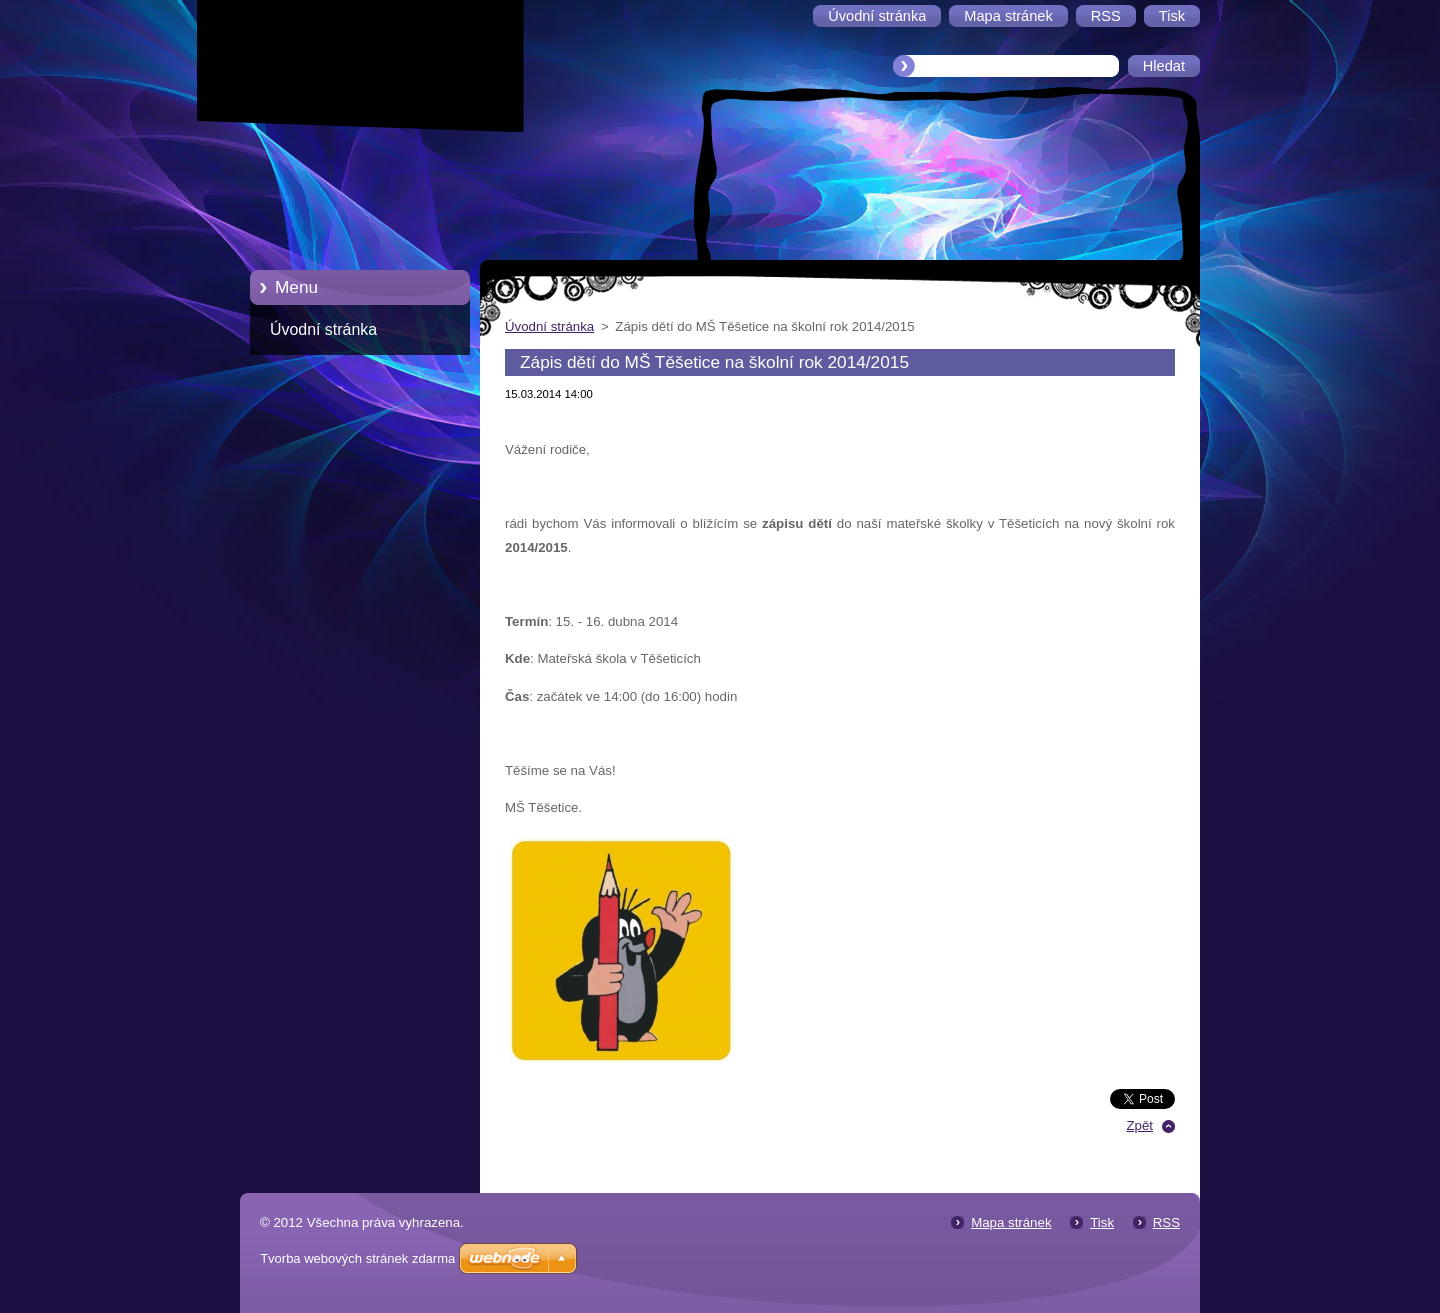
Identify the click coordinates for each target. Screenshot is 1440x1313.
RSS (1166, 1222)
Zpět (1139, 1125)
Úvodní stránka (323, 329)
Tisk (1102, 1222)
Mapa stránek (1011, 1222)
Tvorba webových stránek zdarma (357, 1258)
